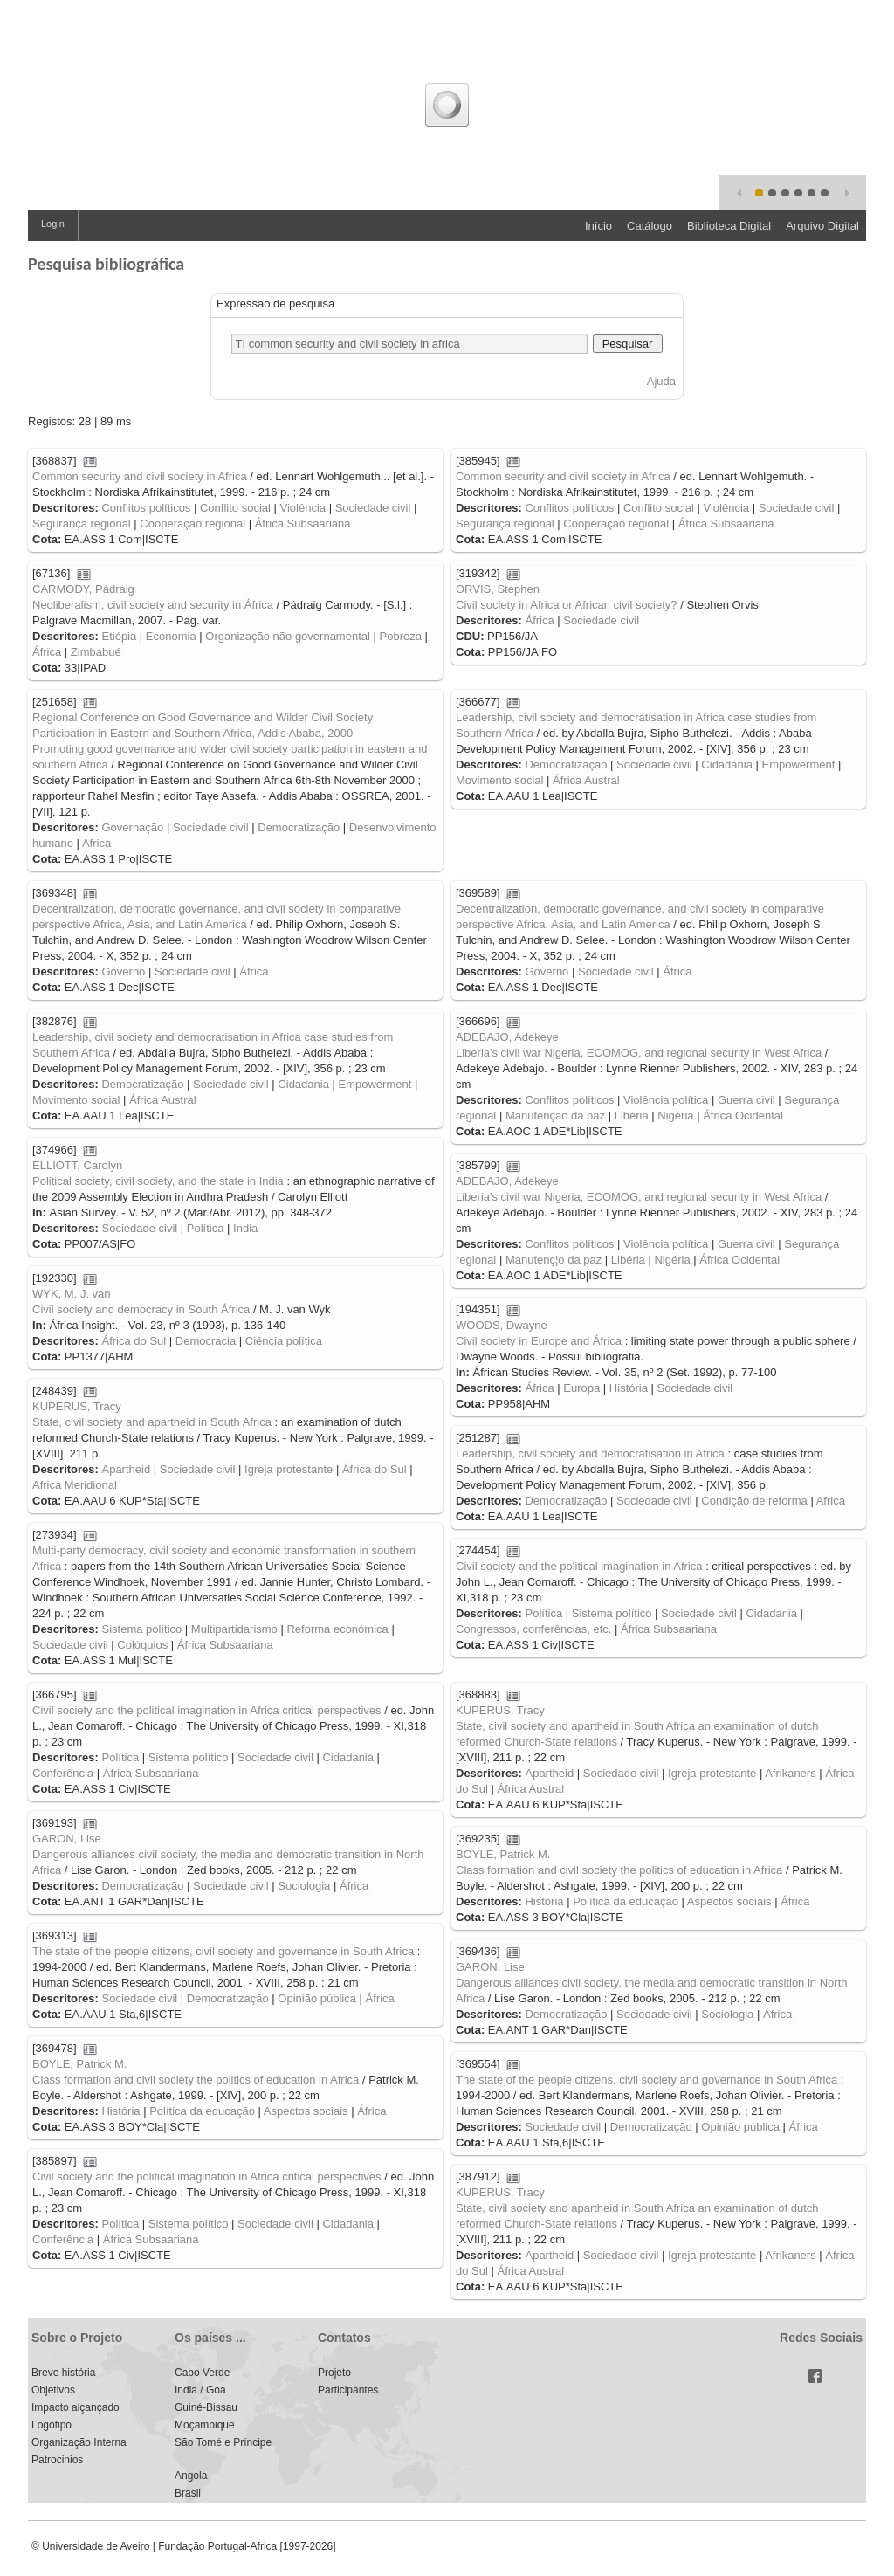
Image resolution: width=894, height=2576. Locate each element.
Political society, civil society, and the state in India (158, 1181)
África (46, 651)
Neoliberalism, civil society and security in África (152, 604)
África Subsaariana (303, 523)
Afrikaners (790, 1773)
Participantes (348, 2390)
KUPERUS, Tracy (76, 1406)
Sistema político (141, 1629)
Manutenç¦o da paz (553, 1259)
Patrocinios (57, 2460)
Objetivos (53, 2390)
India (245, 1228)
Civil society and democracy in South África (141, 1309)
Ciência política (283, 1340)
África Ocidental (743, 1115)
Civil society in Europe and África (539, 1340)
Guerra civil (746, 1099)
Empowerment (799, 764)
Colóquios (142, 1644)
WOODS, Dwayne (501, 1325)
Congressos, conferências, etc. (533, 1629)
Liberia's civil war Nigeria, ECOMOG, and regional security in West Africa (639, 1052)
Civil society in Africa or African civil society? (566, 604)
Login (53, 223)
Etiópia (118, 636)
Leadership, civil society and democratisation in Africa (590, 1453)
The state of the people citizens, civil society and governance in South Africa (223, 1951)
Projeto (334, 2372)
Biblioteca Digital (729, 225)
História (628, 1388)
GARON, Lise (66, 1838)
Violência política (665, 1099)
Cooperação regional (192, 523)
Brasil (188, 2493)
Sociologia (304, 1885)
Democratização (299, 827)
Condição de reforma (754, 1500)
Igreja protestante (288, 1469)
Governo (123, 971)
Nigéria (675, 1115)
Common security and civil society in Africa (139, 476)
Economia (171, 636)
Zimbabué (96, 651)
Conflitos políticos (145, 507)
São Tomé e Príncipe (223, 2442)
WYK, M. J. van (71, 1293)
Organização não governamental (287, 636)
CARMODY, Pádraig (83, 589)
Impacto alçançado (75, 2407)
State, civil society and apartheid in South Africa (152, 1422)
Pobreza (401, 636)
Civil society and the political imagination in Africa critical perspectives (207, 1710)
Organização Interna (79, 2442)
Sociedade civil (373, 507)
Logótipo (51, 2425)
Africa (96, 843)
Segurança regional (81, 523)
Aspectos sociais (729, 1901)
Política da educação (625, 1901)
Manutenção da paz (555, 1115)
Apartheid (125, 1469)
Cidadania (727, 764)
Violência (303, 507)
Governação (132, 827)
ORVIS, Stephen (498, 589)
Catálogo (649, 225)
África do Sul (133, 1340)
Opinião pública (317, 1998)
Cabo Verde (202, 2372)
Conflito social (235, 507)
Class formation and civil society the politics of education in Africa (619, 1870)
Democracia (205, 1340)
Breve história (63, 2372)
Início (598, 225)
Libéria (632, 1115)
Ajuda (661, 381)
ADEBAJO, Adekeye (507, 1036)
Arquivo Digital (822, 225)
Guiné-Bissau (206, 2407)
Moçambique (205, 2425)
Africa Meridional (74, 1484)
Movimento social (499, 780)
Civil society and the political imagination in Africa (579, 1566)
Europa (581, 1388)
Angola (191, 2475)
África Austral (586, 780)
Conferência (62, 1773)
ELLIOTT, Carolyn (77, 1165)
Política (205, 1228)
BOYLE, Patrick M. (503, 1854)
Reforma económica (337, 1629)
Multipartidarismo (234, 1629)
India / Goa (200, 2390)
